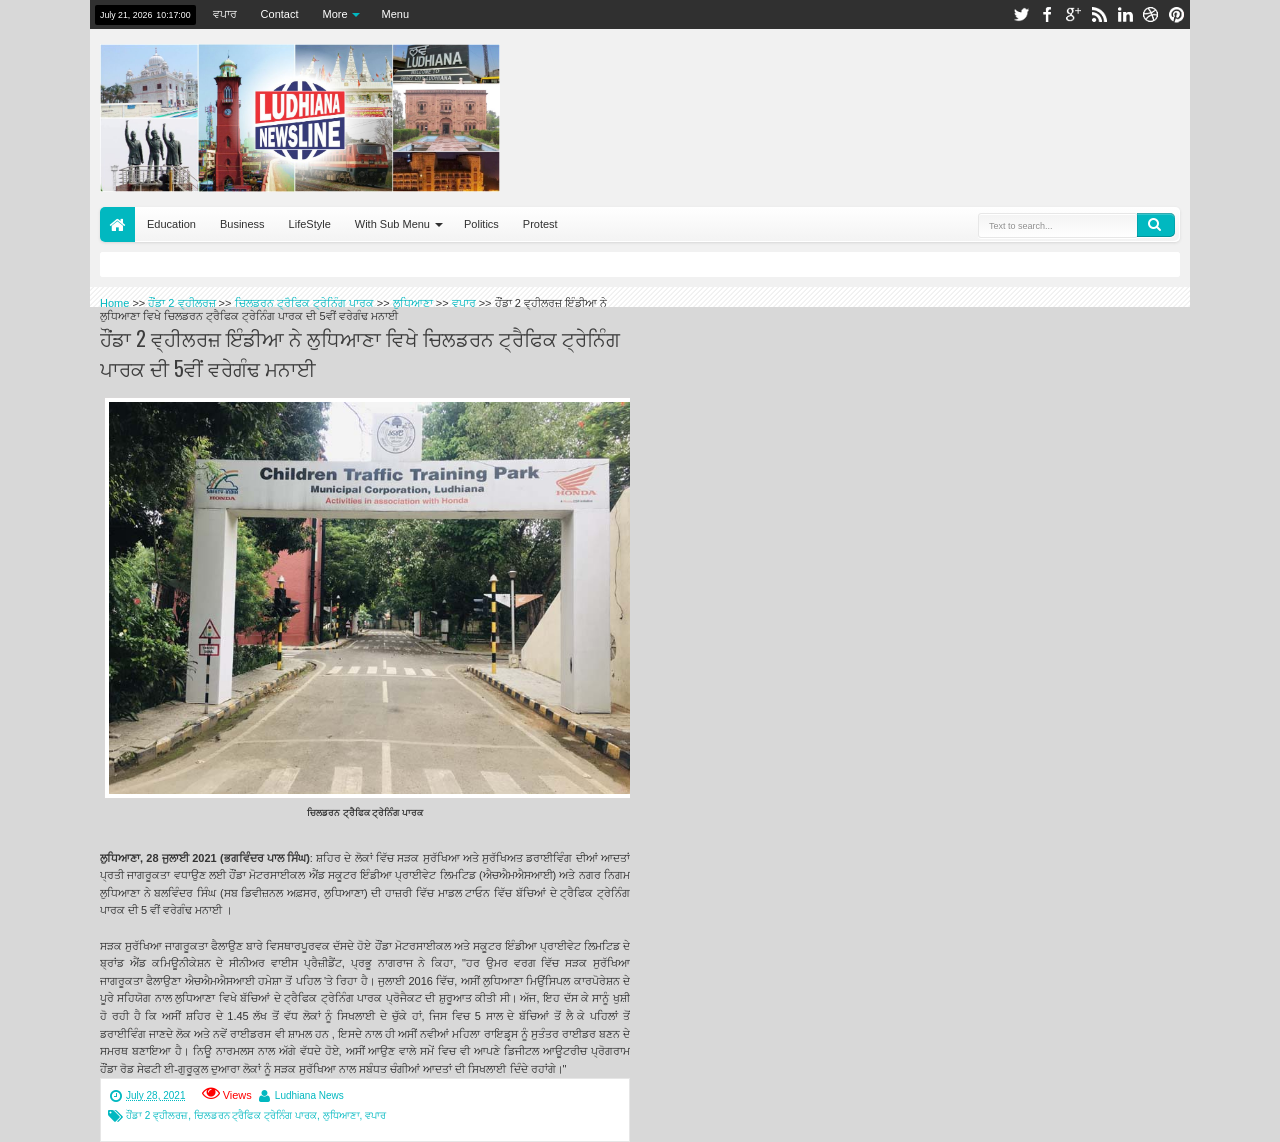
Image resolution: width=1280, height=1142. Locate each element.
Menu (396, 14)
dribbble (1151, 14)
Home (117, 224)
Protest (540, 224)
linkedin (1125, 14)
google (1073, 14)
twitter (1021, 14)
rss (1099, 14)
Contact (280, 14)
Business (242, 224)
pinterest (1177, 14)
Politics (481, 224)
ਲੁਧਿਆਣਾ (341, 1115)
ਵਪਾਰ (225, 14)
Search (1156, 225)
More (335, 14)
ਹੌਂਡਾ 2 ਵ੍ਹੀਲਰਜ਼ (157, 1115)
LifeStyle (310, 224)
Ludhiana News (309, 1095)
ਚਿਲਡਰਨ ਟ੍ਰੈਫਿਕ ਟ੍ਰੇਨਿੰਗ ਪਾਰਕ (255, 1115)
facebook (1047, 14)
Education (171, 224)
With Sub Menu (392, 224)
